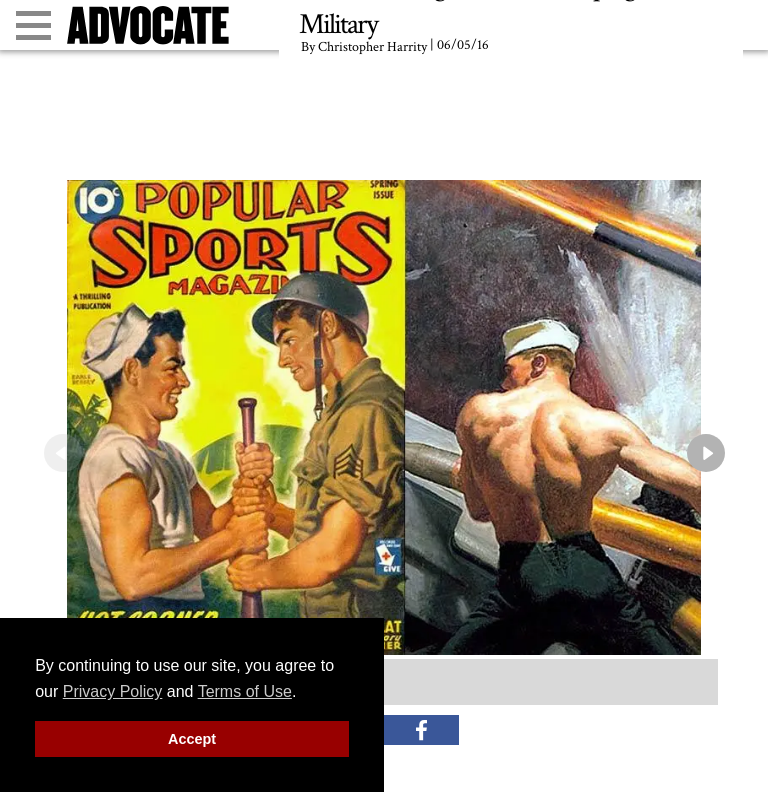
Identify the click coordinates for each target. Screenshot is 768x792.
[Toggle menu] (33, 25)
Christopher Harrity (372, 47)
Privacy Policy (113, 691)
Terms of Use (245, 691)
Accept (192, 739)
